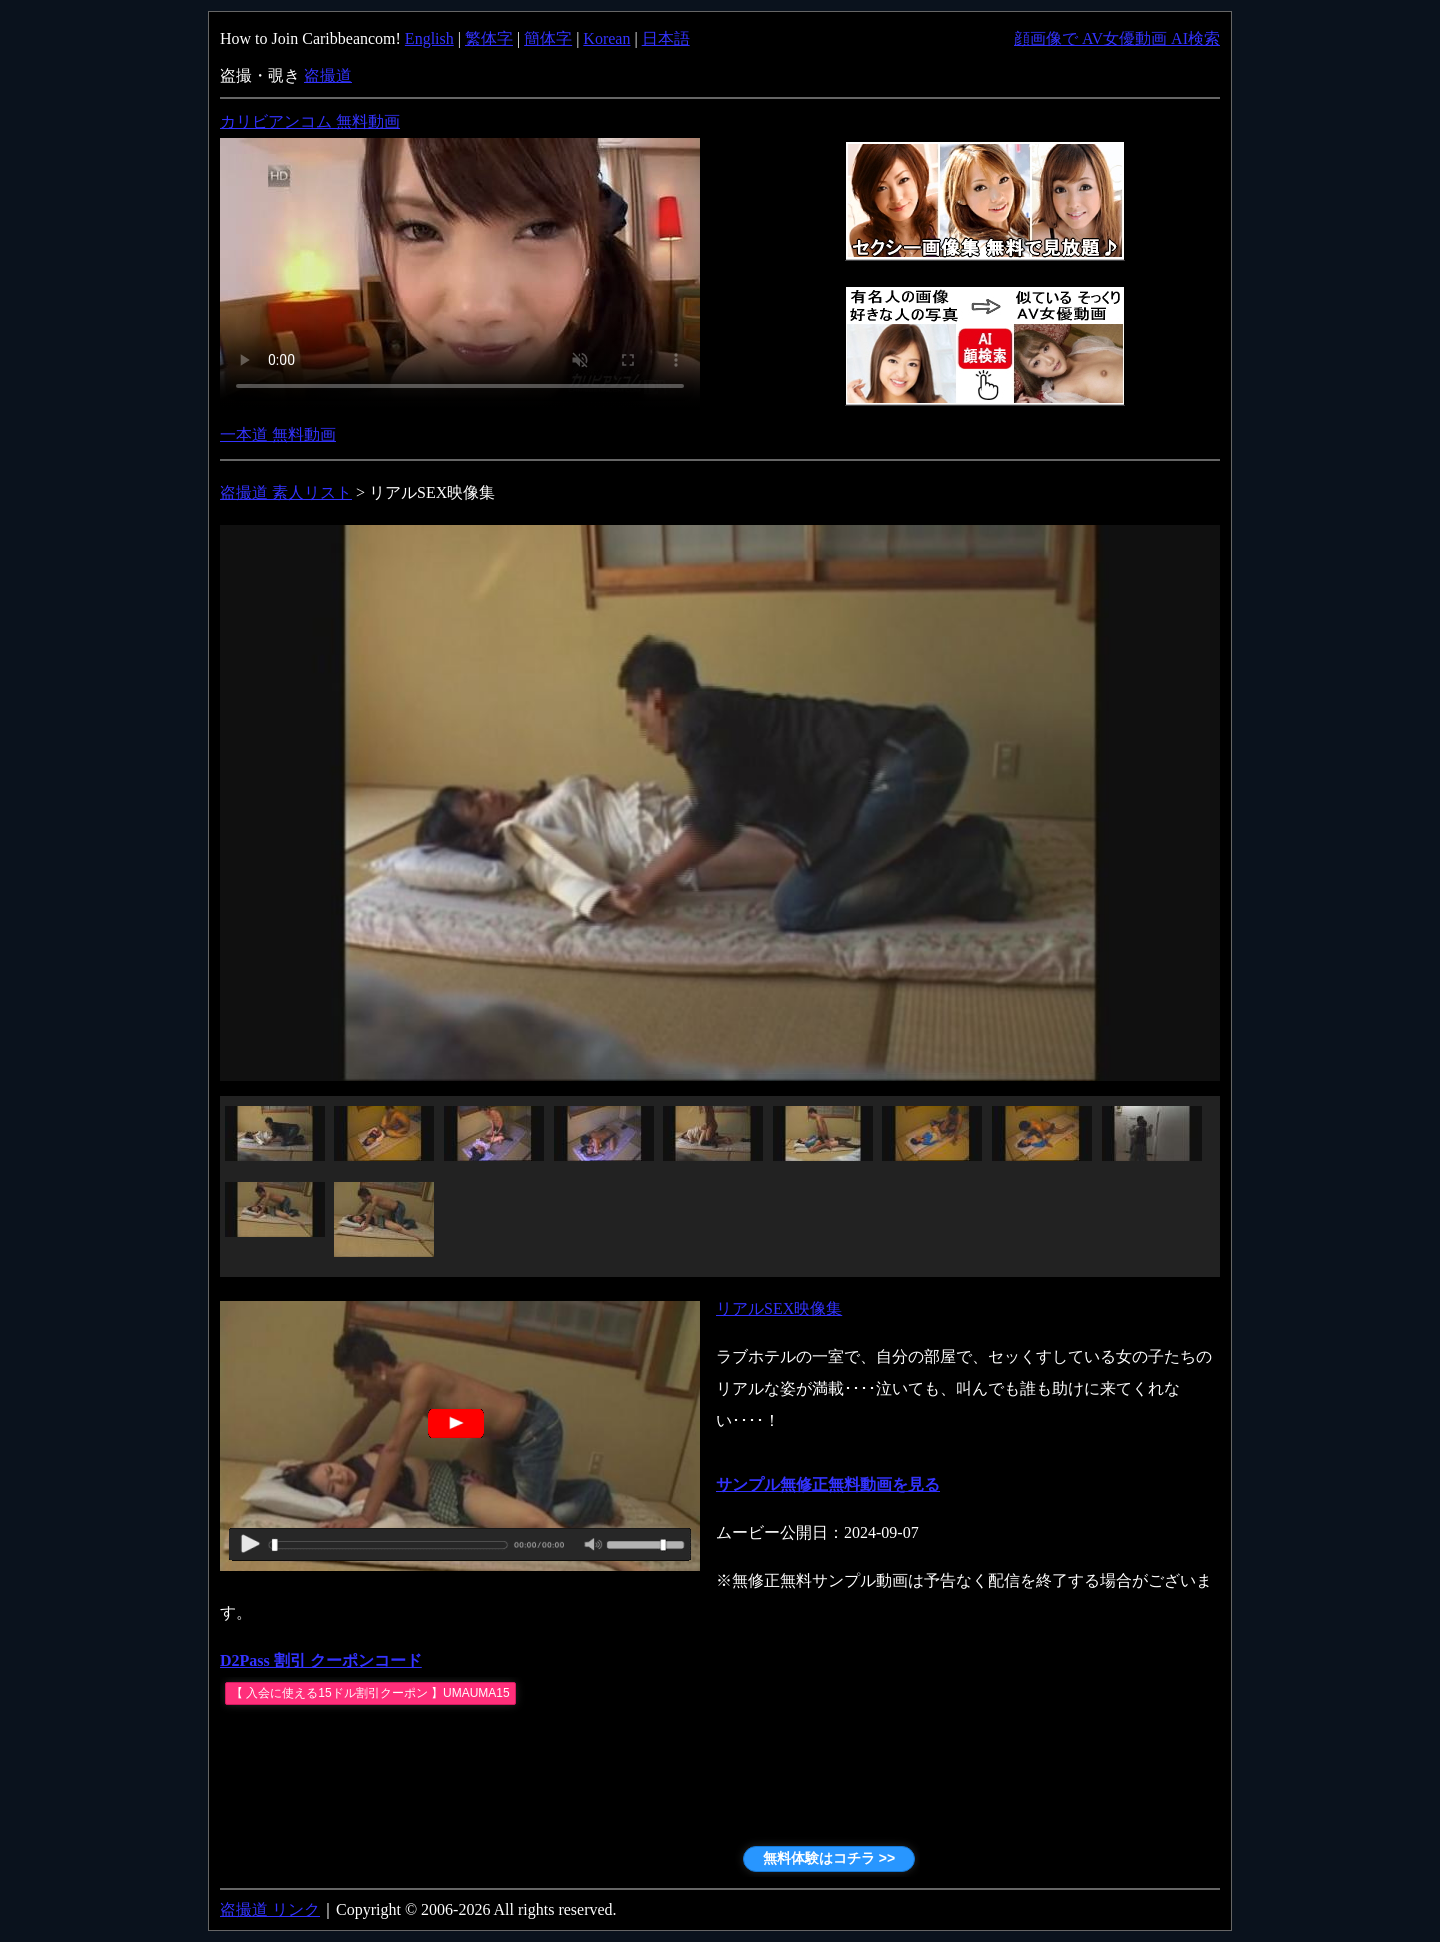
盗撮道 (328, 75)
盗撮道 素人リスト (286, 492)
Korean (606, 38)
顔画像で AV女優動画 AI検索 (1117, 38)
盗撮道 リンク (270, 1909)
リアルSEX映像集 (779, 1308)
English (429, 38)
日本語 (666, 38)
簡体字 (548, 38)
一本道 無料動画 (278, 434)
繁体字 (489, 38)
